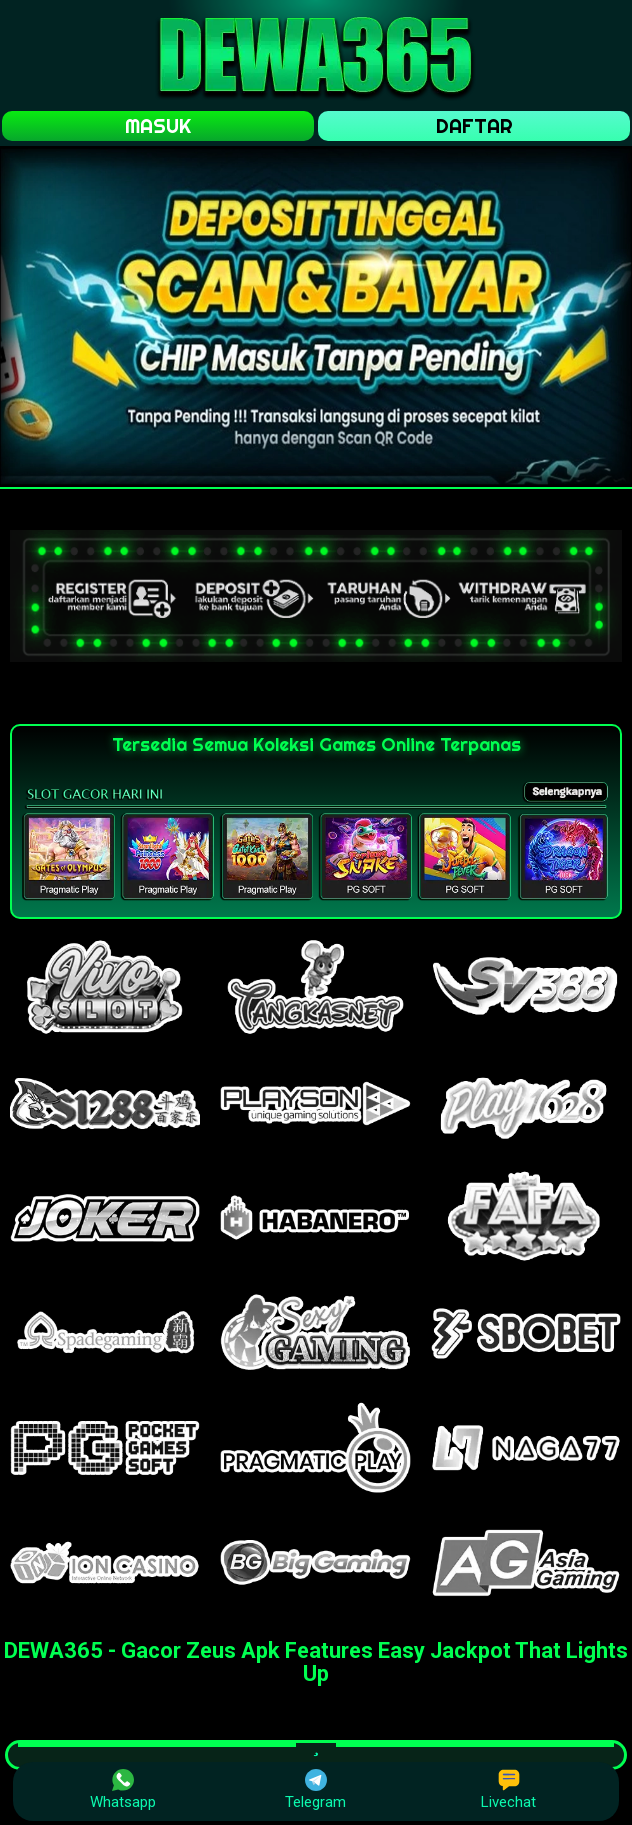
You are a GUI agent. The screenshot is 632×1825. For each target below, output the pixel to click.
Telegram (315, 1790)
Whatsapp (123, 1790)
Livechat (508, 1790)
